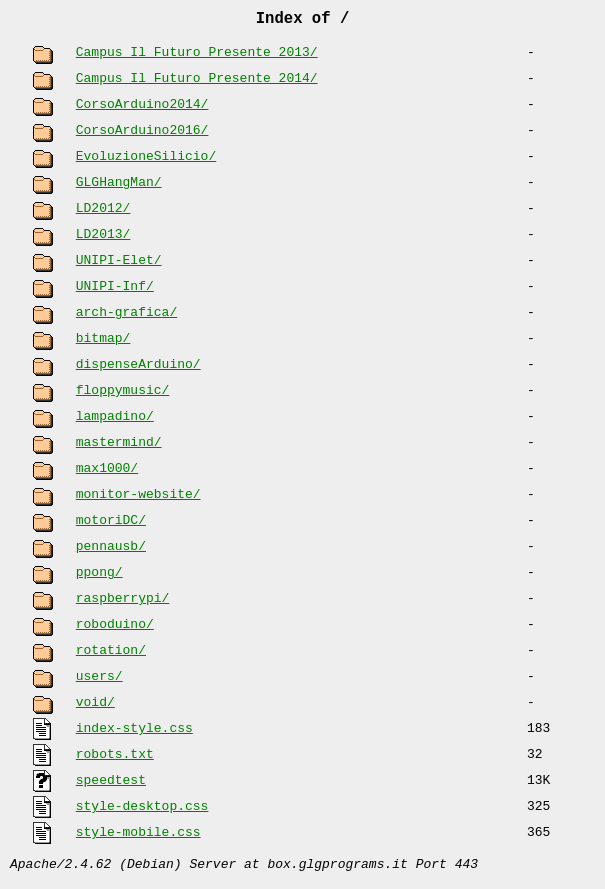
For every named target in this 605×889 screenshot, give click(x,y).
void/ (95, 707)
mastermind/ (119, 447)
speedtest (111, 785)
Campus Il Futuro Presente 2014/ (197, 83)
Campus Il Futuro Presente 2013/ (197, 57)
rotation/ (111, 655)
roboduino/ (115, 629)
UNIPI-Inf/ (115, 291)
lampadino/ (115, 421)
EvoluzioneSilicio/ (146, 161)
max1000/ (107, 473)
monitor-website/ (138, 499)
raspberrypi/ (123, 603)
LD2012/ (103, 213)
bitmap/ (103, 343)
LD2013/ (103, 239)
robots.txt (115, 759)
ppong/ (99, 577)
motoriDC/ (111, 525)
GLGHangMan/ (119, 187)
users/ (99, 681)
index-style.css (134, 733)
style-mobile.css (138, 837)
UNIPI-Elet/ (119, 265)
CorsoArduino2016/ (142, 135)
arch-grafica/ (126, 317)
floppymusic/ (123, 395)
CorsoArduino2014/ (142, 109)
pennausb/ (111, 551)
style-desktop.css (142, 811)
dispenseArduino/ (138, 369)
